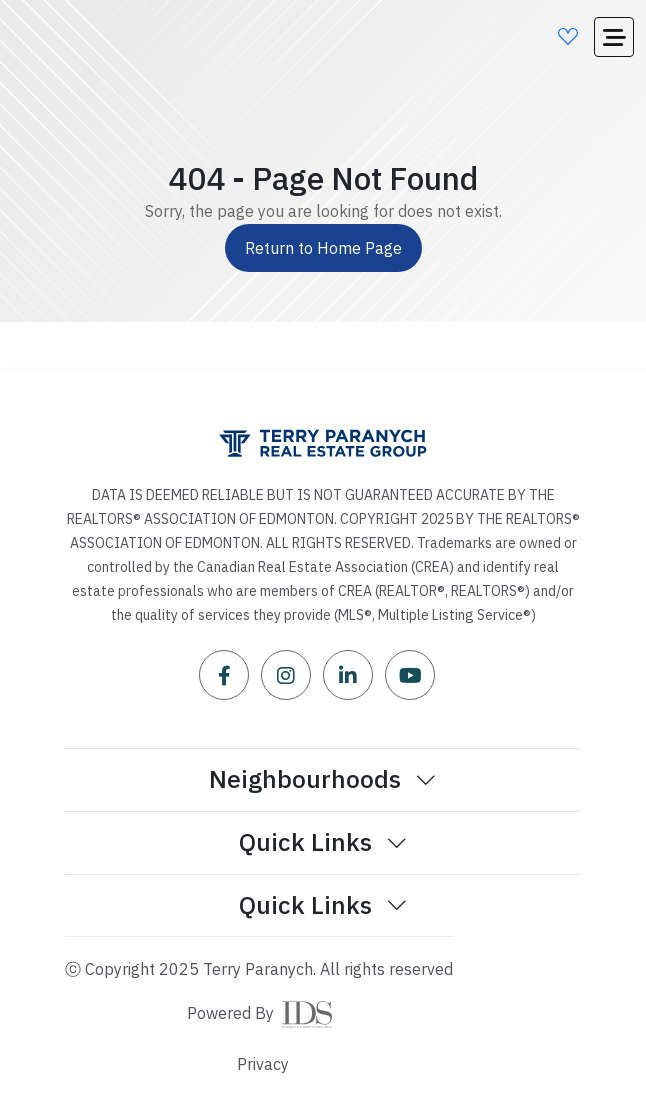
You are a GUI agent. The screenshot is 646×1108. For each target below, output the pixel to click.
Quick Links (323, 842)
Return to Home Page (323, 248)
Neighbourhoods (323, 779)
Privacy (263, 1064)
